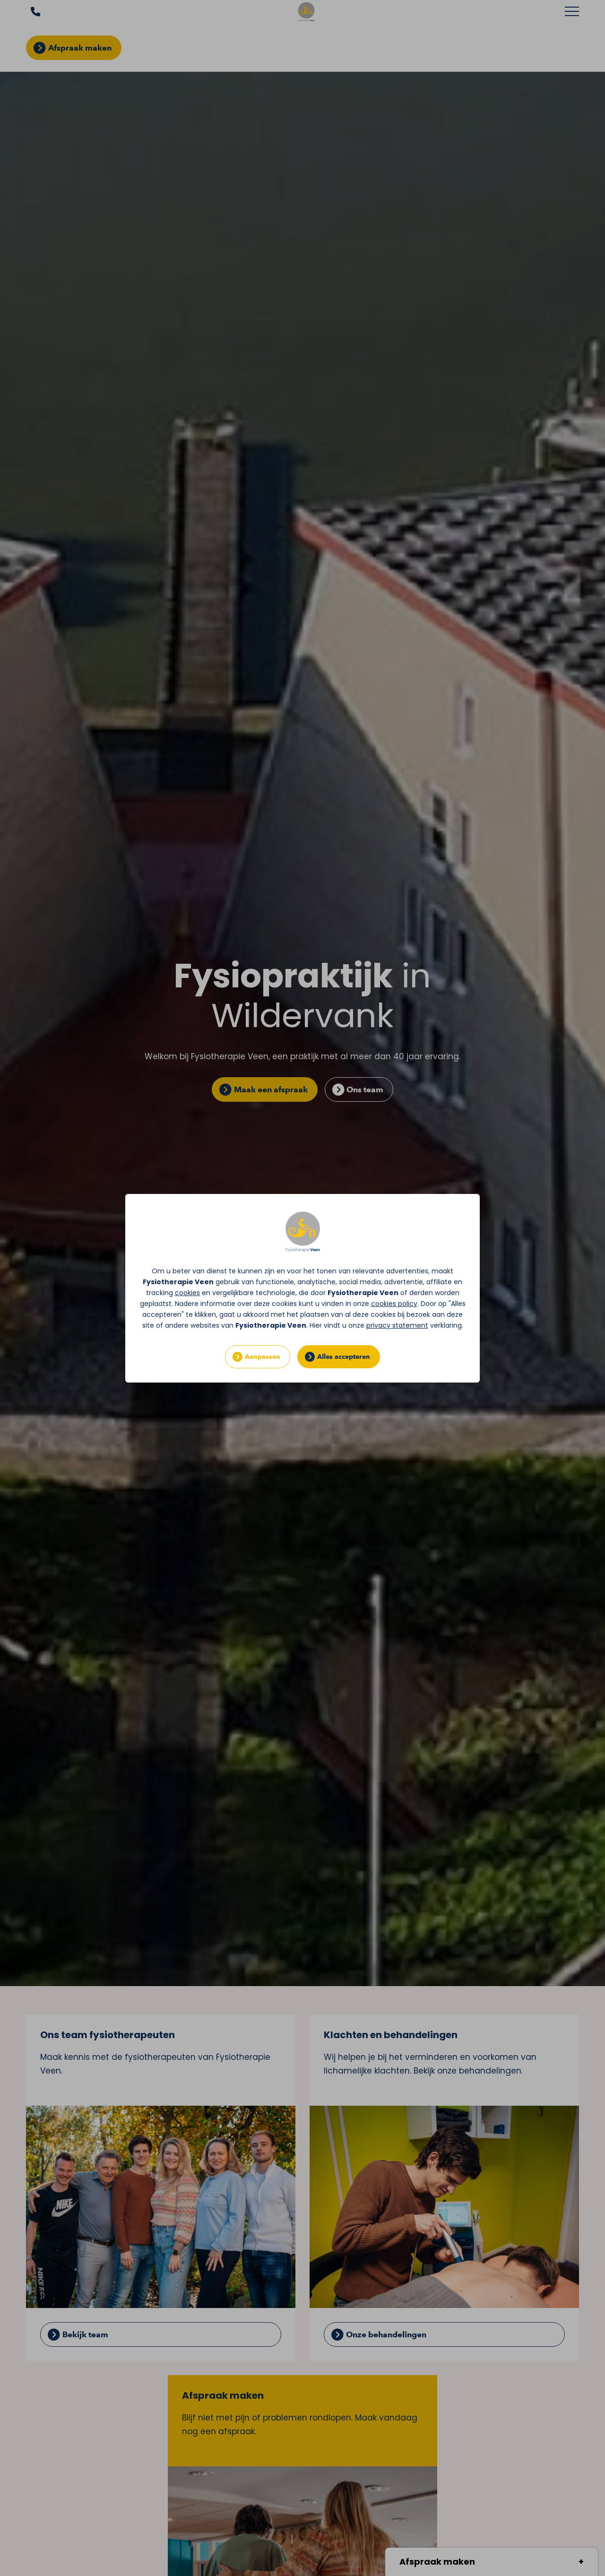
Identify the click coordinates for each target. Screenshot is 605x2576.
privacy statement (397, 1325)
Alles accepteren (343, 1357)
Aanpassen (262, 1357)
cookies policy (394, 1303)
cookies (187, 1292)
